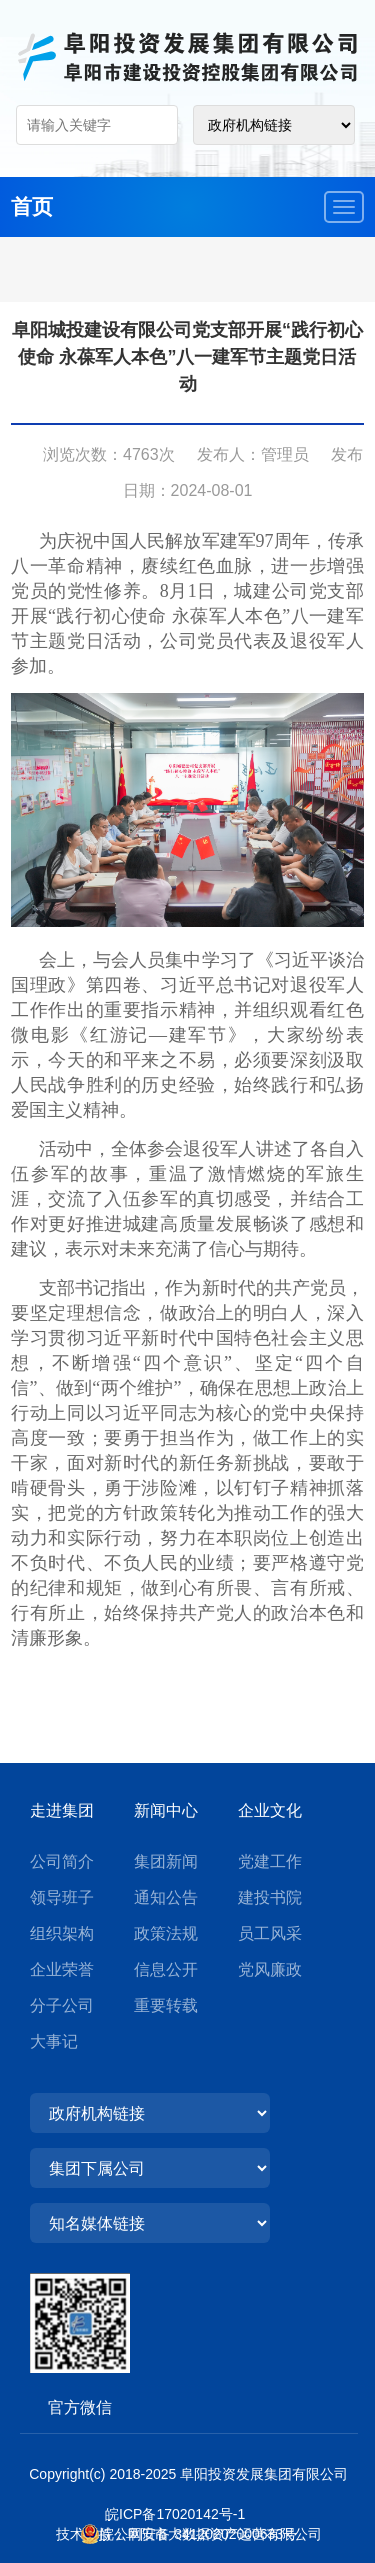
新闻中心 (166, 1810)
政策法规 (166, 1933)
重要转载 (166, 2005)
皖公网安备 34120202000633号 (198, 2534)
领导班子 (62, 1897)
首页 (32, 206)
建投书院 (270, 1897)
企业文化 (270, 1810)
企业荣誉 (62, 1969)
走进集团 (62, 1810)
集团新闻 (166, 1861)
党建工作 (270, 1861)
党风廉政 (270, 1969)
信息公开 (166, 1969)
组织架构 (62, 1933)
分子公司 (62, 2005)
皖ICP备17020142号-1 (188, 2514)
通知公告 (166, 1897)
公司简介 (62, 1861)
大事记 (54, 2041)
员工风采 (270, 1933)
